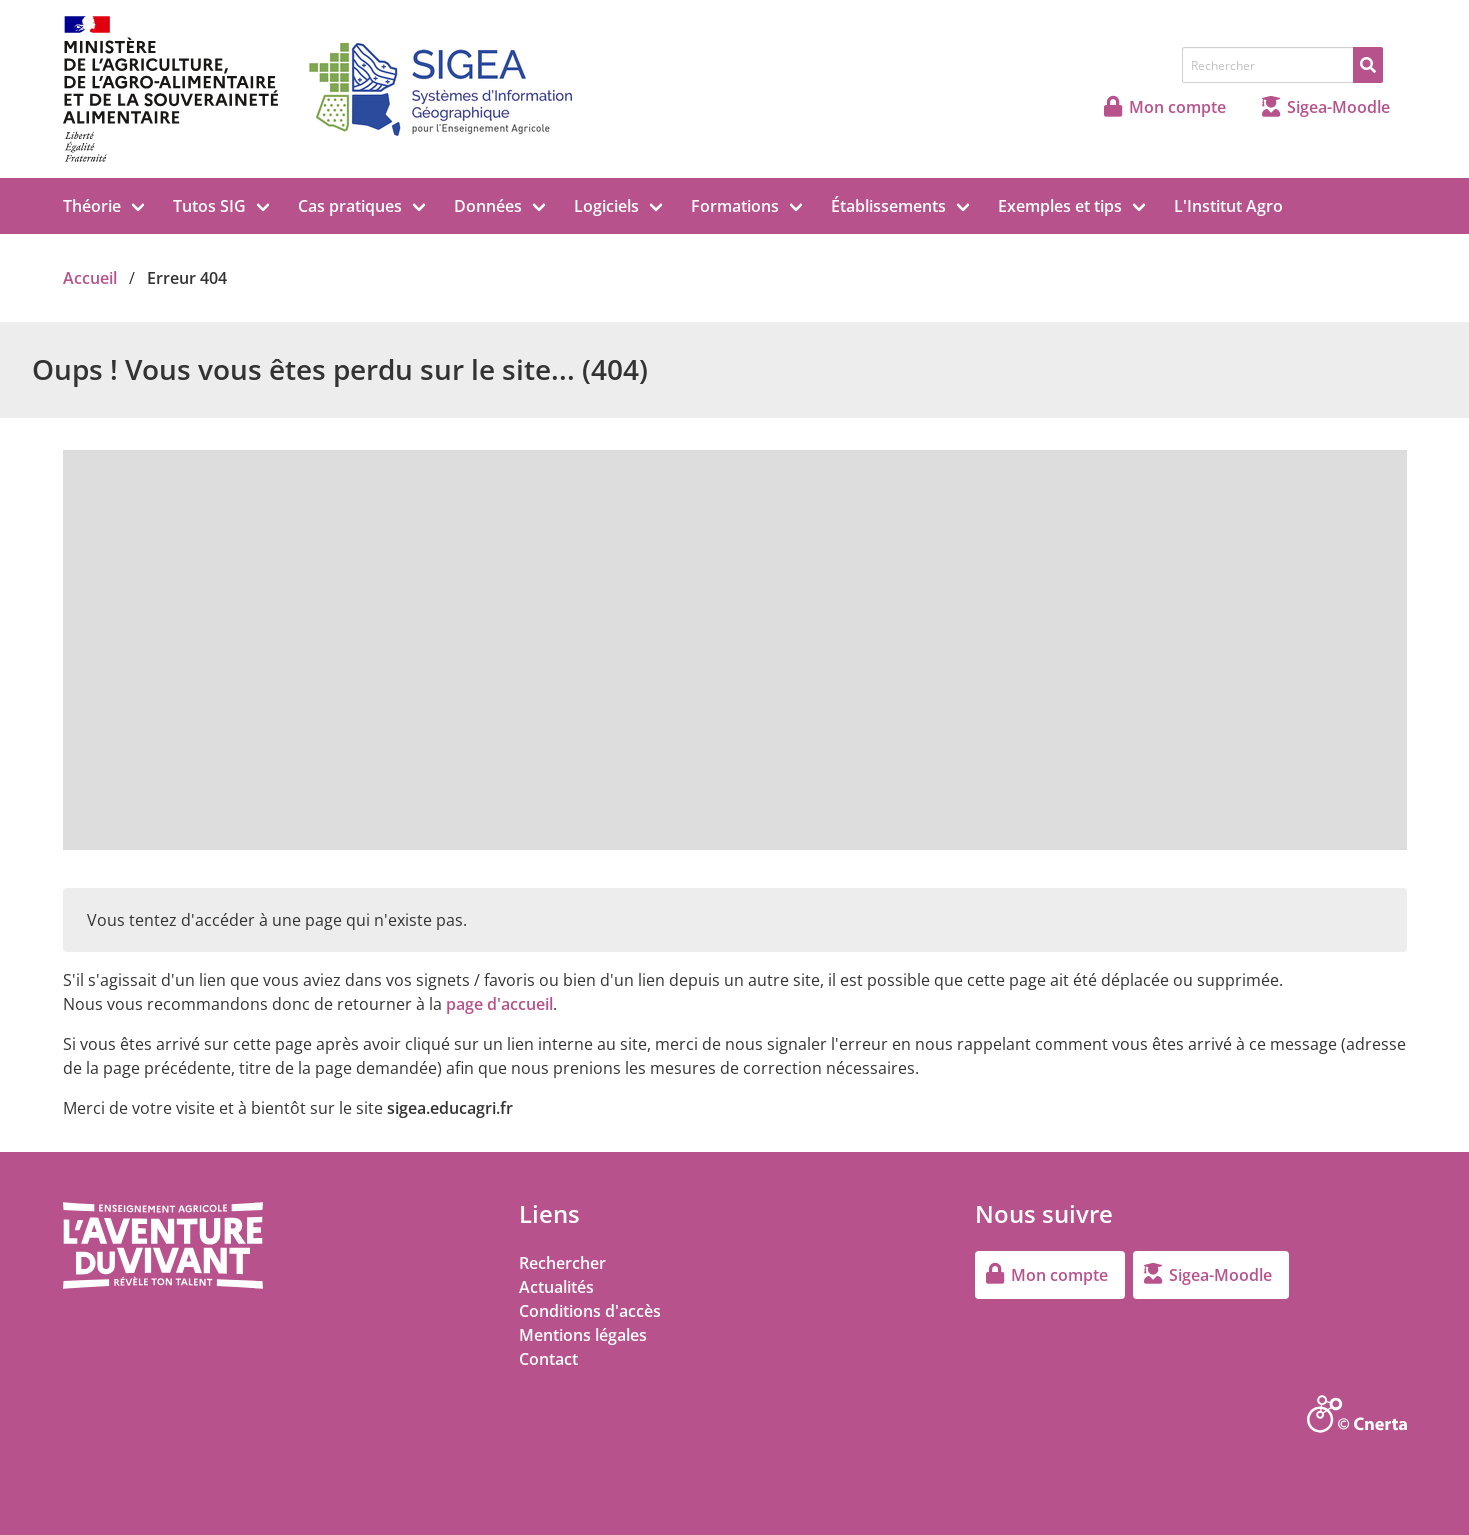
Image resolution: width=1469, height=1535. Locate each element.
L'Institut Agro (1228, 206)
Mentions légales (583, 1335)
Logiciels (606, 206)
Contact (548, 1359)
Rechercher (562, 1263)
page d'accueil (499, 1004)
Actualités (556, 1287)
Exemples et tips (1060, 206)
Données (488, 206)
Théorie (92, 206)
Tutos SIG (209, 206)
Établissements (888, 206)
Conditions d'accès (590, 1311)
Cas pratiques (350, 206)
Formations (735, 206)
